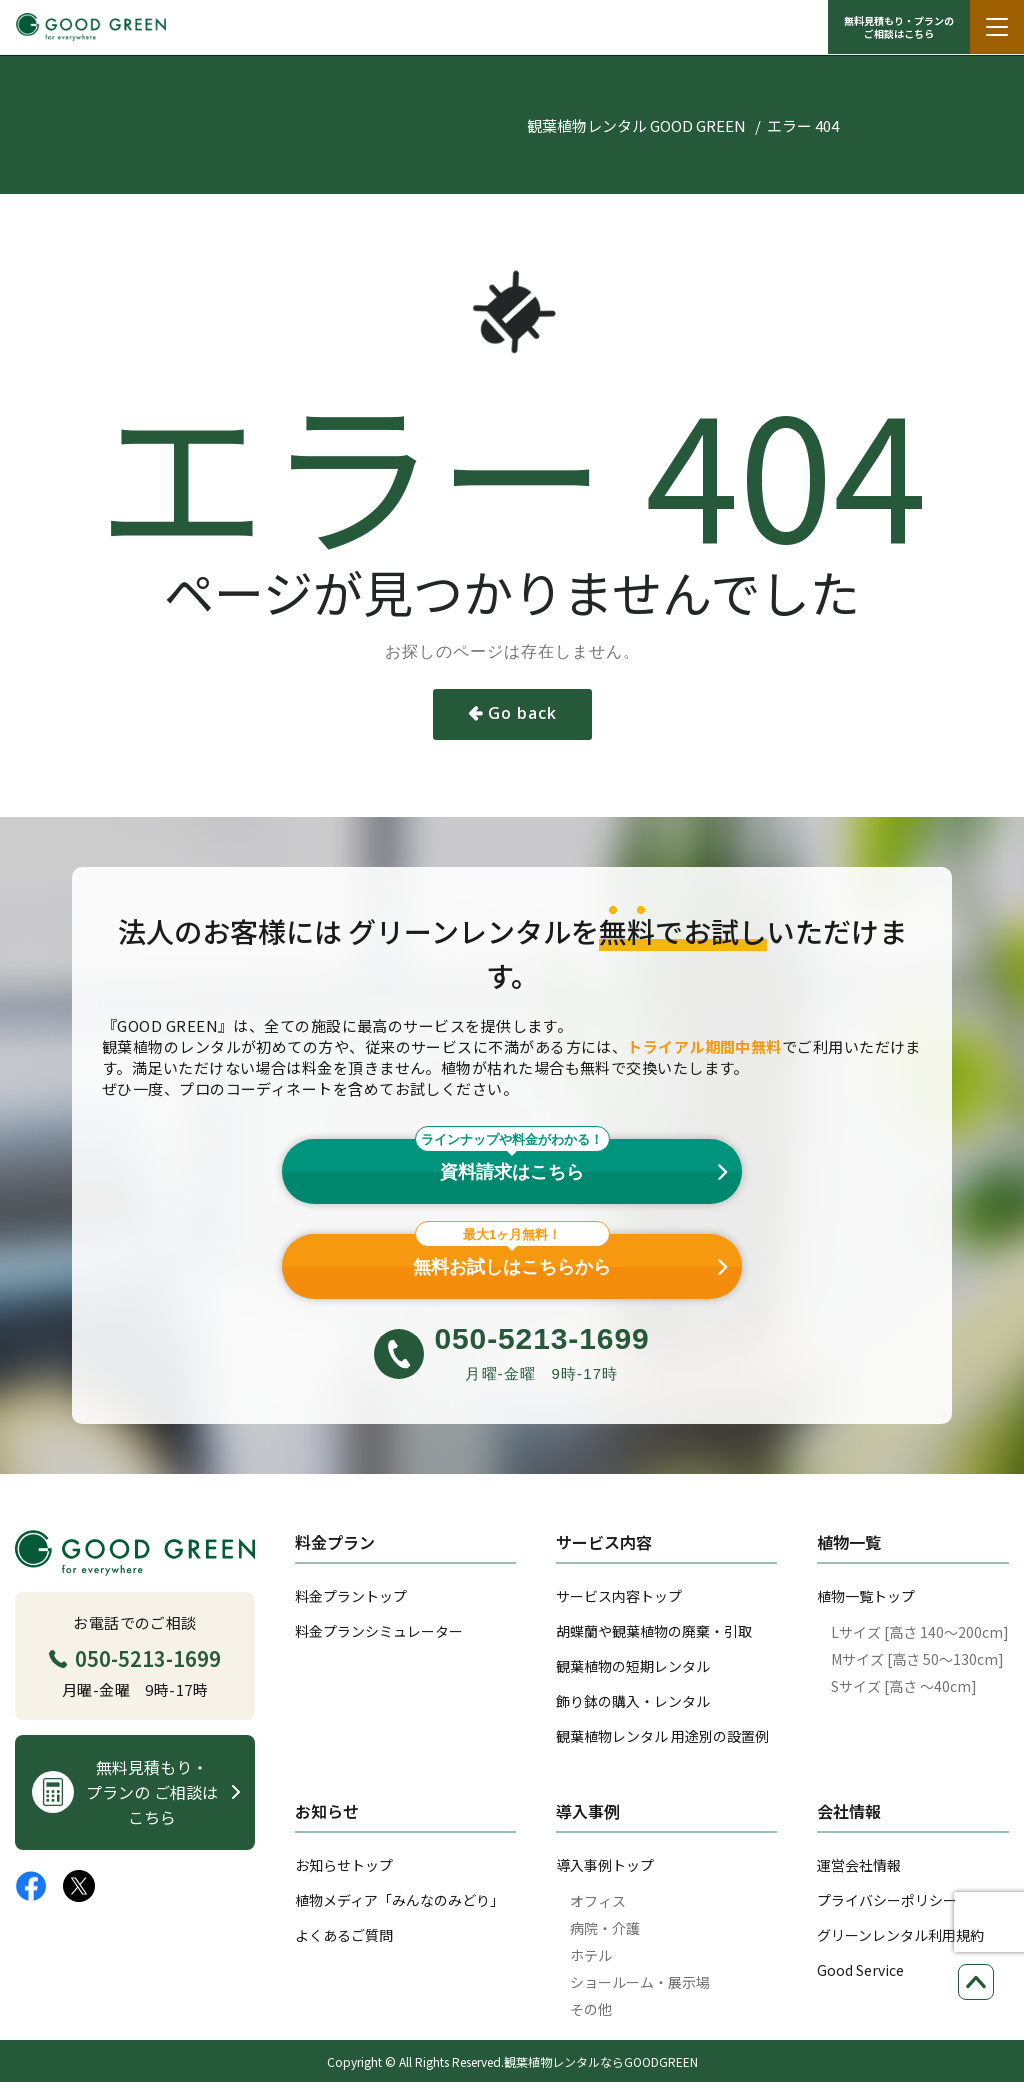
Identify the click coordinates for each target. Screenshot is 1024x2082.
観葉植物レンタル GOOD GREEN (636, 125)
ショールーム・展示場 (640, 1982)
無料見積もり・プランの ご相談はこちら (899, 27)
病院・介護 (605, 1928)
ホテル (591, 1955)
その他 (591, 2009)
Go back (522, 713)
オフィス (598, 1901)
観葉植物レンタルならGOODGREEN (601, 2061)
